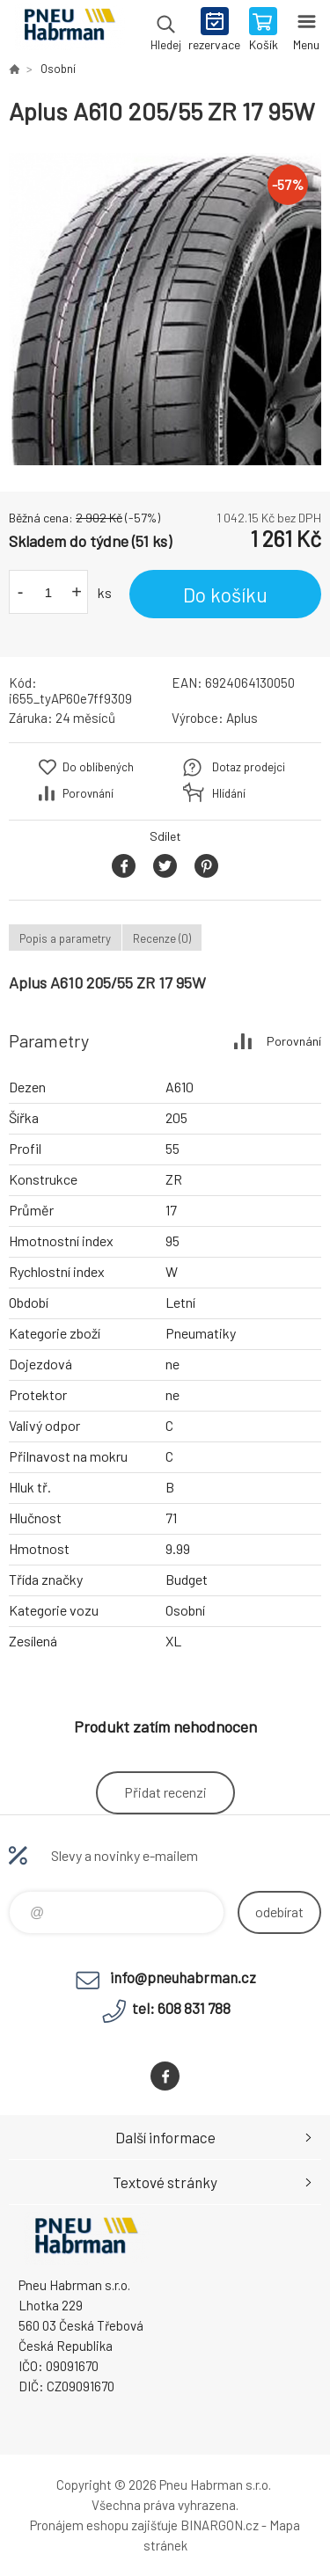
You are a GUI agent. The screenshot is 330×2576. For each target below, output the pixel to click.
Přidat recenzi (165, 1792)
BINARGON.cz (219, 2525)
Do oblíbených (98, 767)
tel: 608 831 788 (181, 2008)
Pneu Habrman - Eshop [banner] (69, 31)
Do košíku (225, 594)
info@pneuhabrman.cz (183, 1977)
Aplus (242, 718)
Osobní (58, 69)
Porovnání (88, 793)
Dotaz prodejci (248, 767)
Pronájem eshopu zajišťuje (104, 2525)
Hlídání (229, 793)
